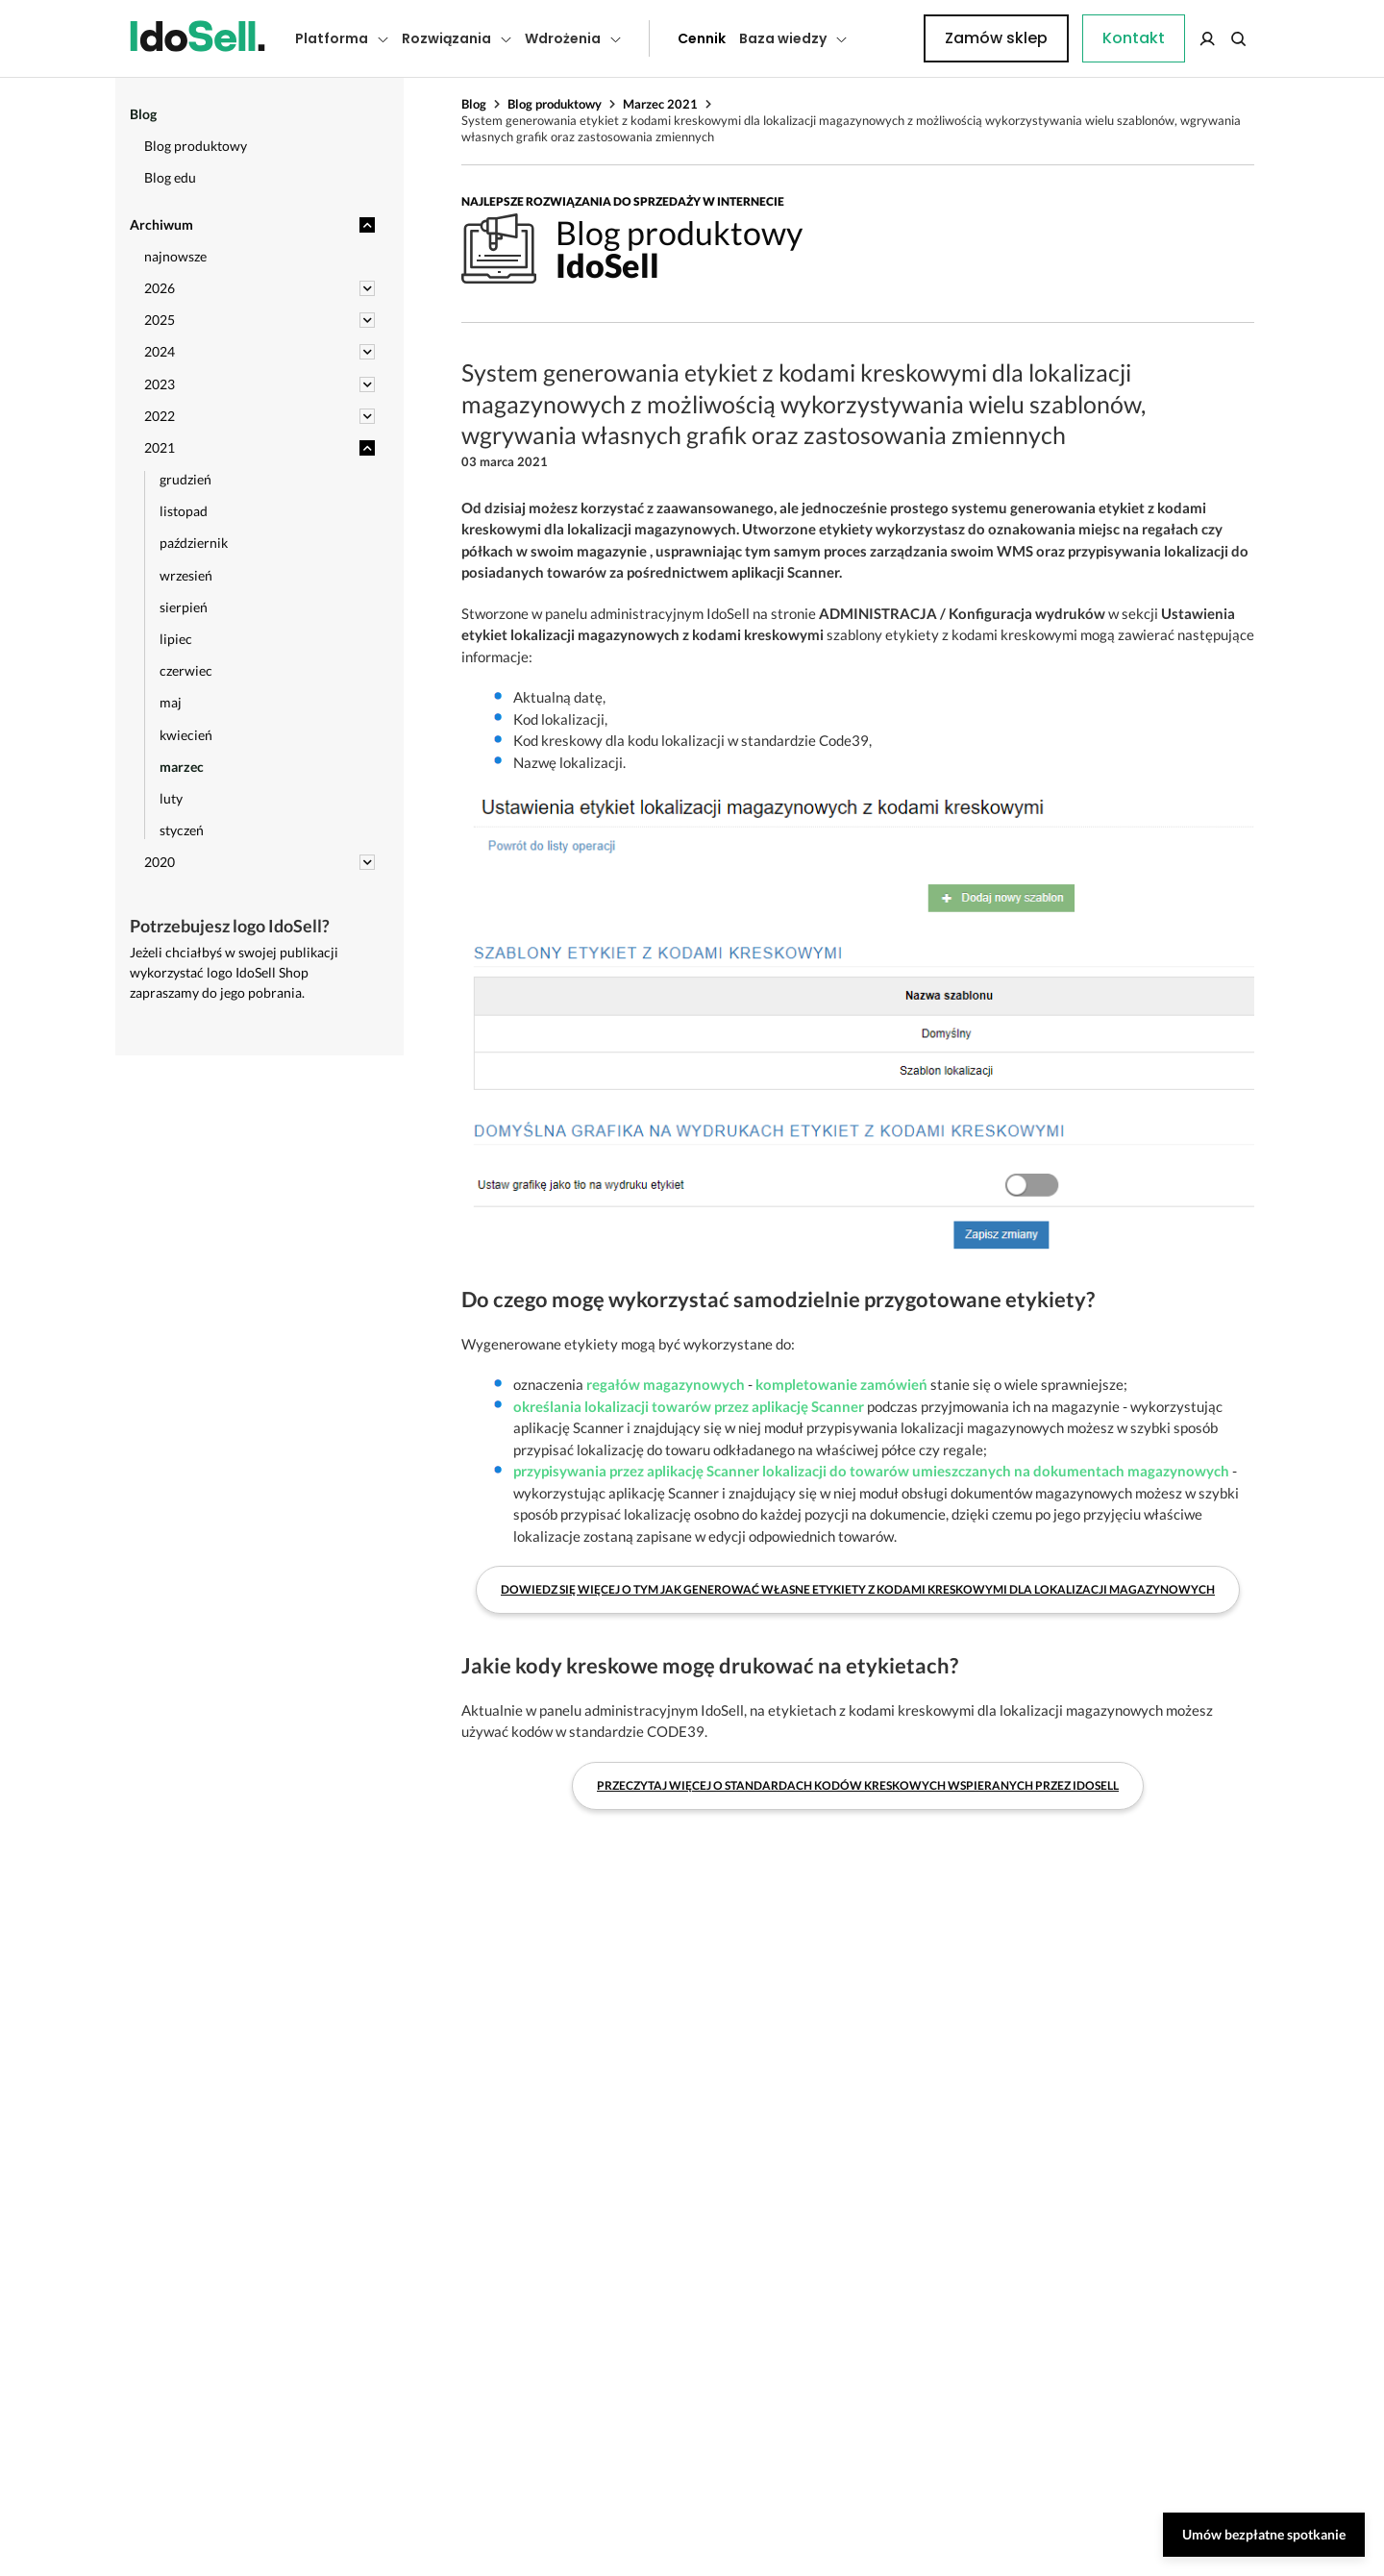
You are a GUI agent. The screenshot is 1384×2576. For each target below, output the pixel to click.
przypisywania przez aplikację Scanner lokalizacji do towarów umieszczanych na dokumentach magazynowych (871, 1470)
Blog (473, 103)
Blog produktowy (554, 103)
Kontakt (889, 38)
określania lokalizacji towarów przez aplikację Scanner (688, 1406)
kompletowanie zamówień (841, 1384)
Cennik (658, 38)
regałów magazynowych (665, 1384)
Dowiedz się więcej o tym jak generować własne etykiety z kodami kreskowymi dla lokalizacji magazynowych (858, 1589)
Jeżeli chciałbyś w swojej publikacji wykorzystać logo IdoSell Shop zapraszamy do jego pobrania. (234, 972)
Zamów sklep (1175, 38)
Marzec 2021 (660, 103)
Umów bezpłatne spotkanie (1264, 2534)
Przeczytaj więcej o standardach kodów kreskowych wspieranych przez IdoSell (858, 1785)
